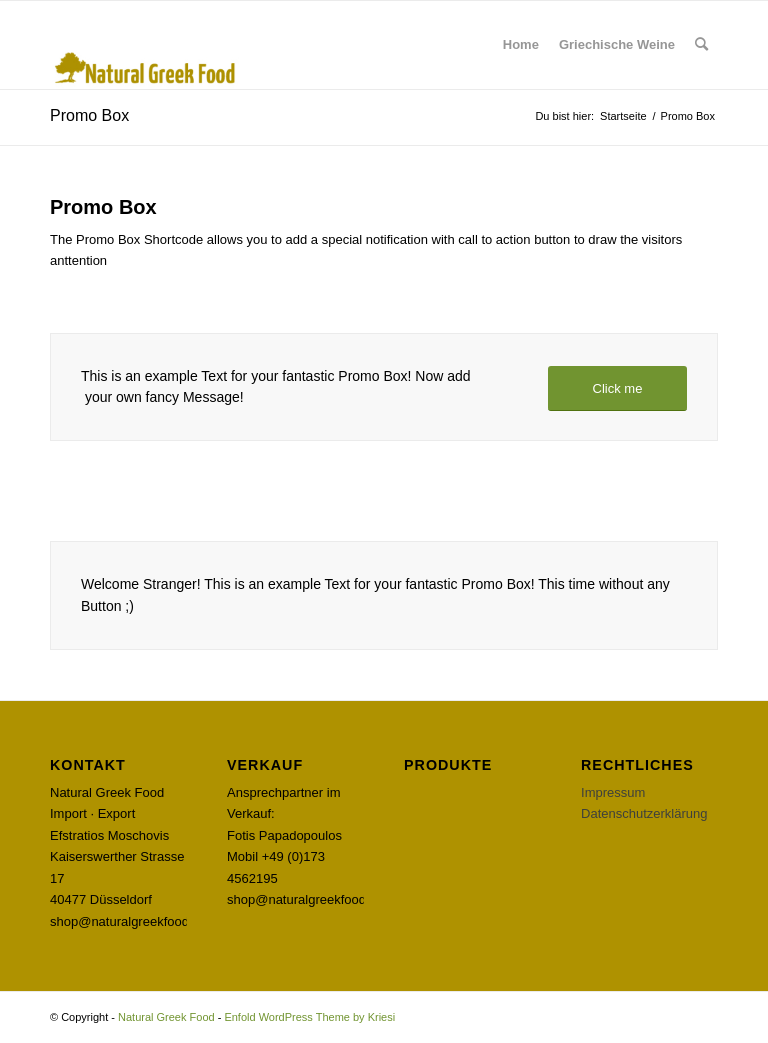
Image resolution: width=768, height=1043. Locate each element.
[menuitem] (521, 45)
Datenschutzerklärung (644, 813)
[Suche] (701, 45)
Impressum (613, 792)
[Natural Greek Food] (145, 45)
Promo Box (89, 115)
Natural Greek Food (166, 1017)
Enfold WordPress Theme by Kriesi (309, 1017)
